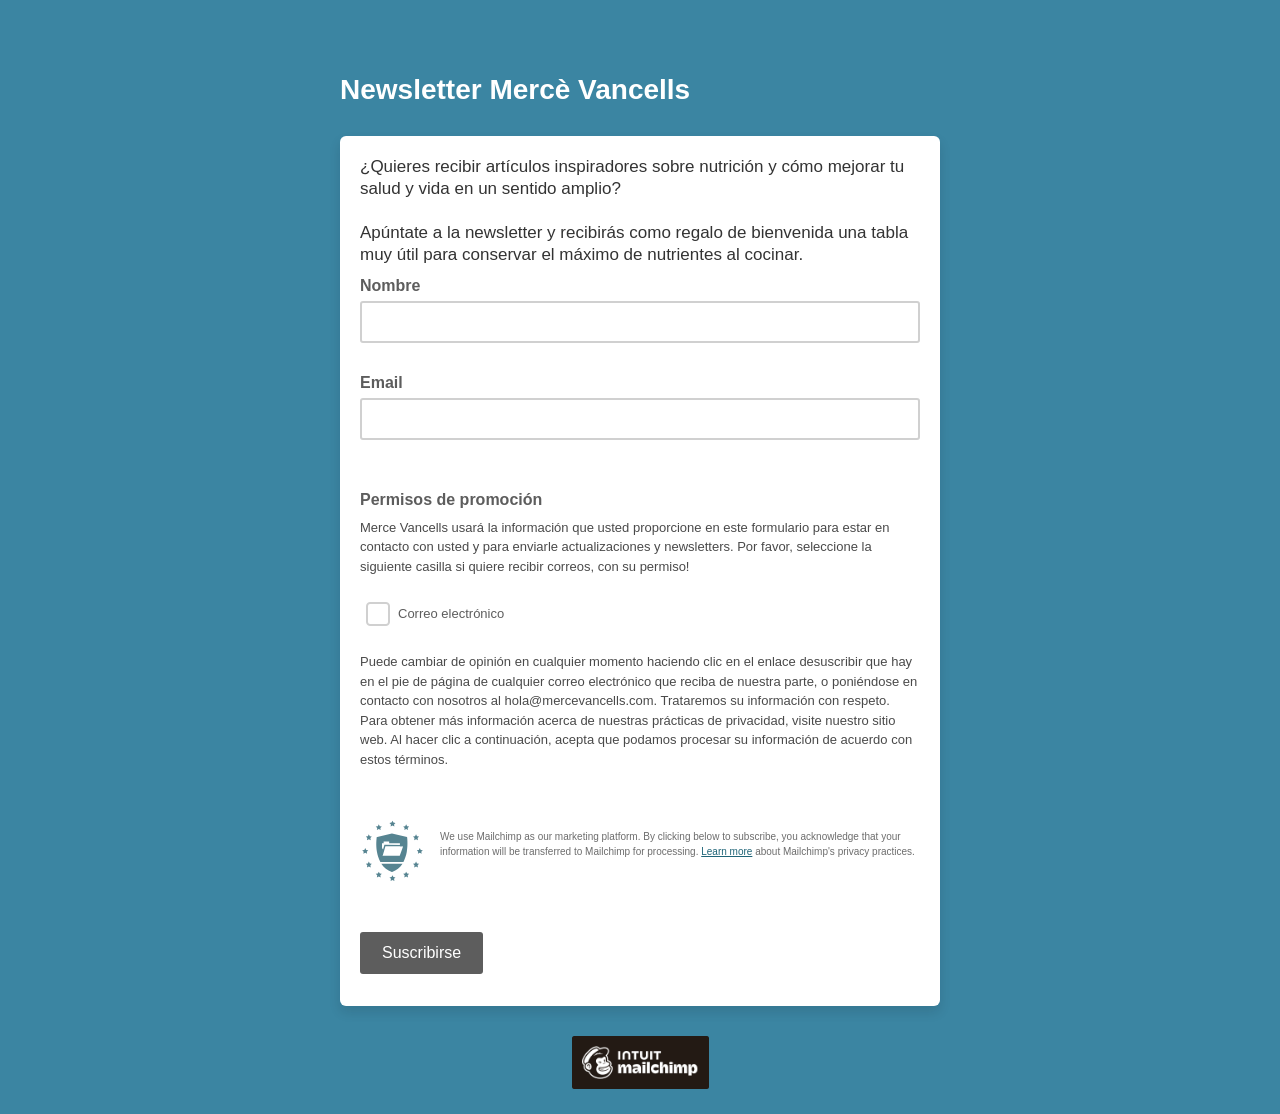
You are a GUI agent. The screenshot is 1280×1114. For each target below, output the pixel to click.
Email (387, 381)
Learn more (726, 851)
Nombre (390, 285)
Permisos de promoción (451, 499)
